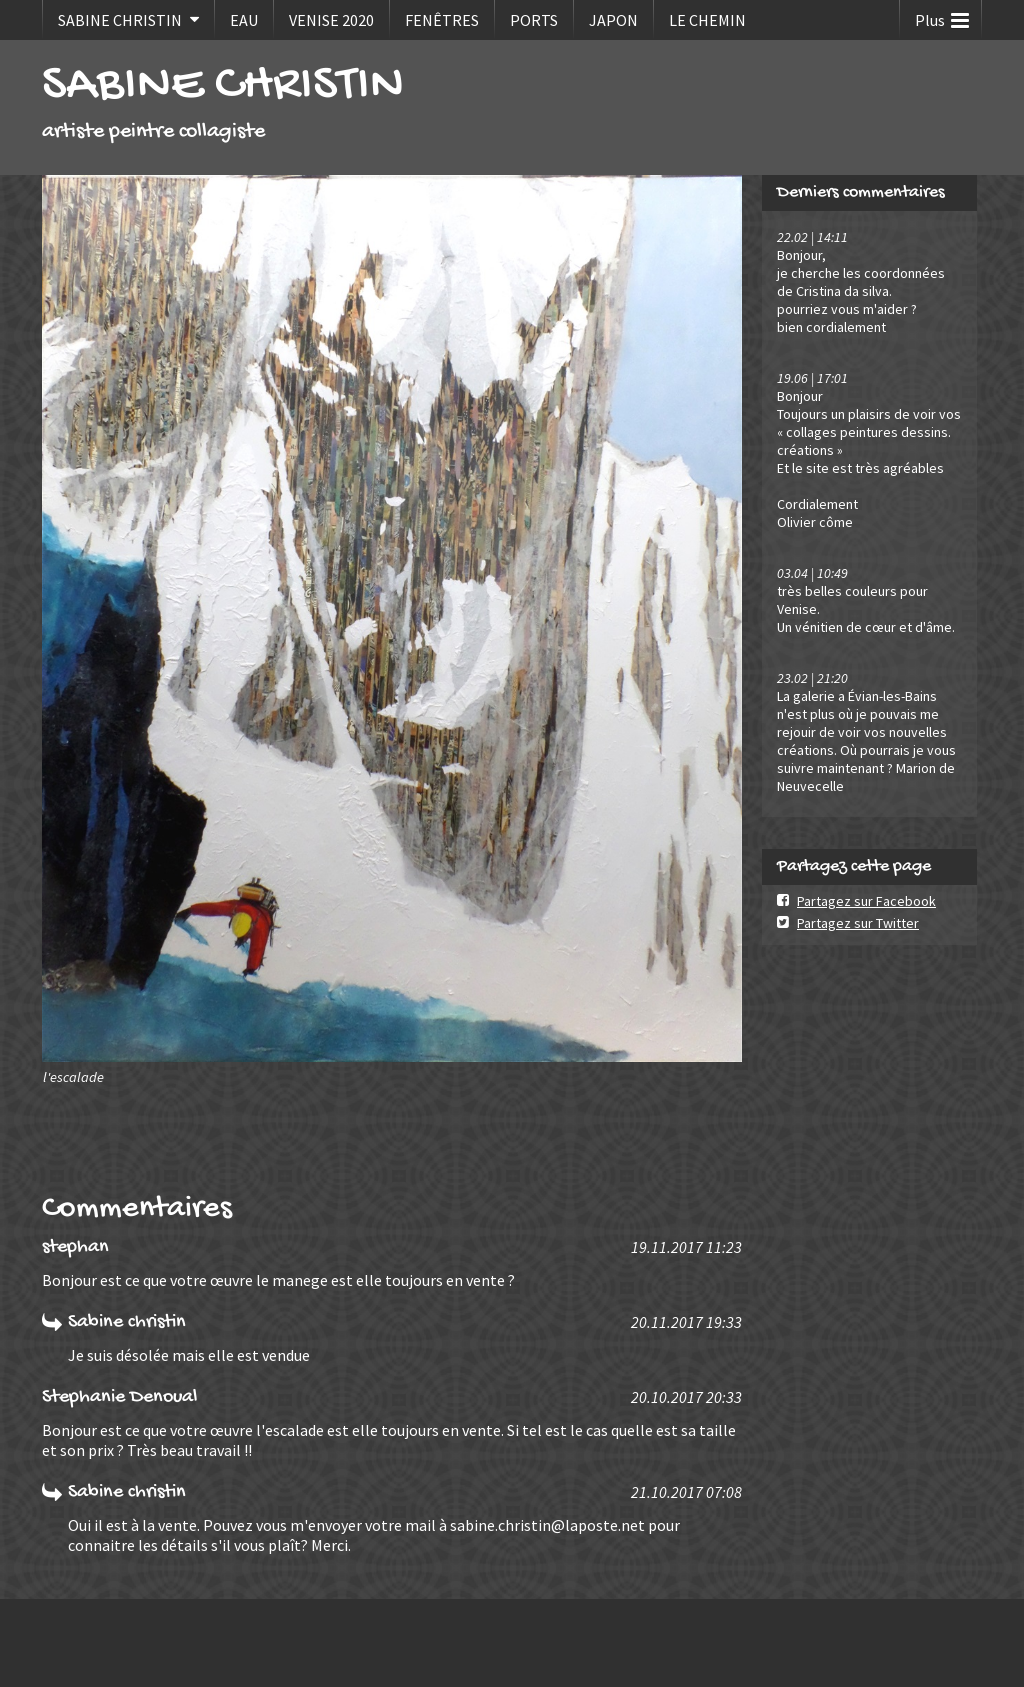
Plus (942, 15)
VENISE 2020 (331, 20)
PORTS (534, 20)
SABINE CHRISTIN (120, 20)
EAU (244, 20)
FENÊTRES (442, 20)
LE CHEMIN (707, 20)
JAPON (613, 20)
